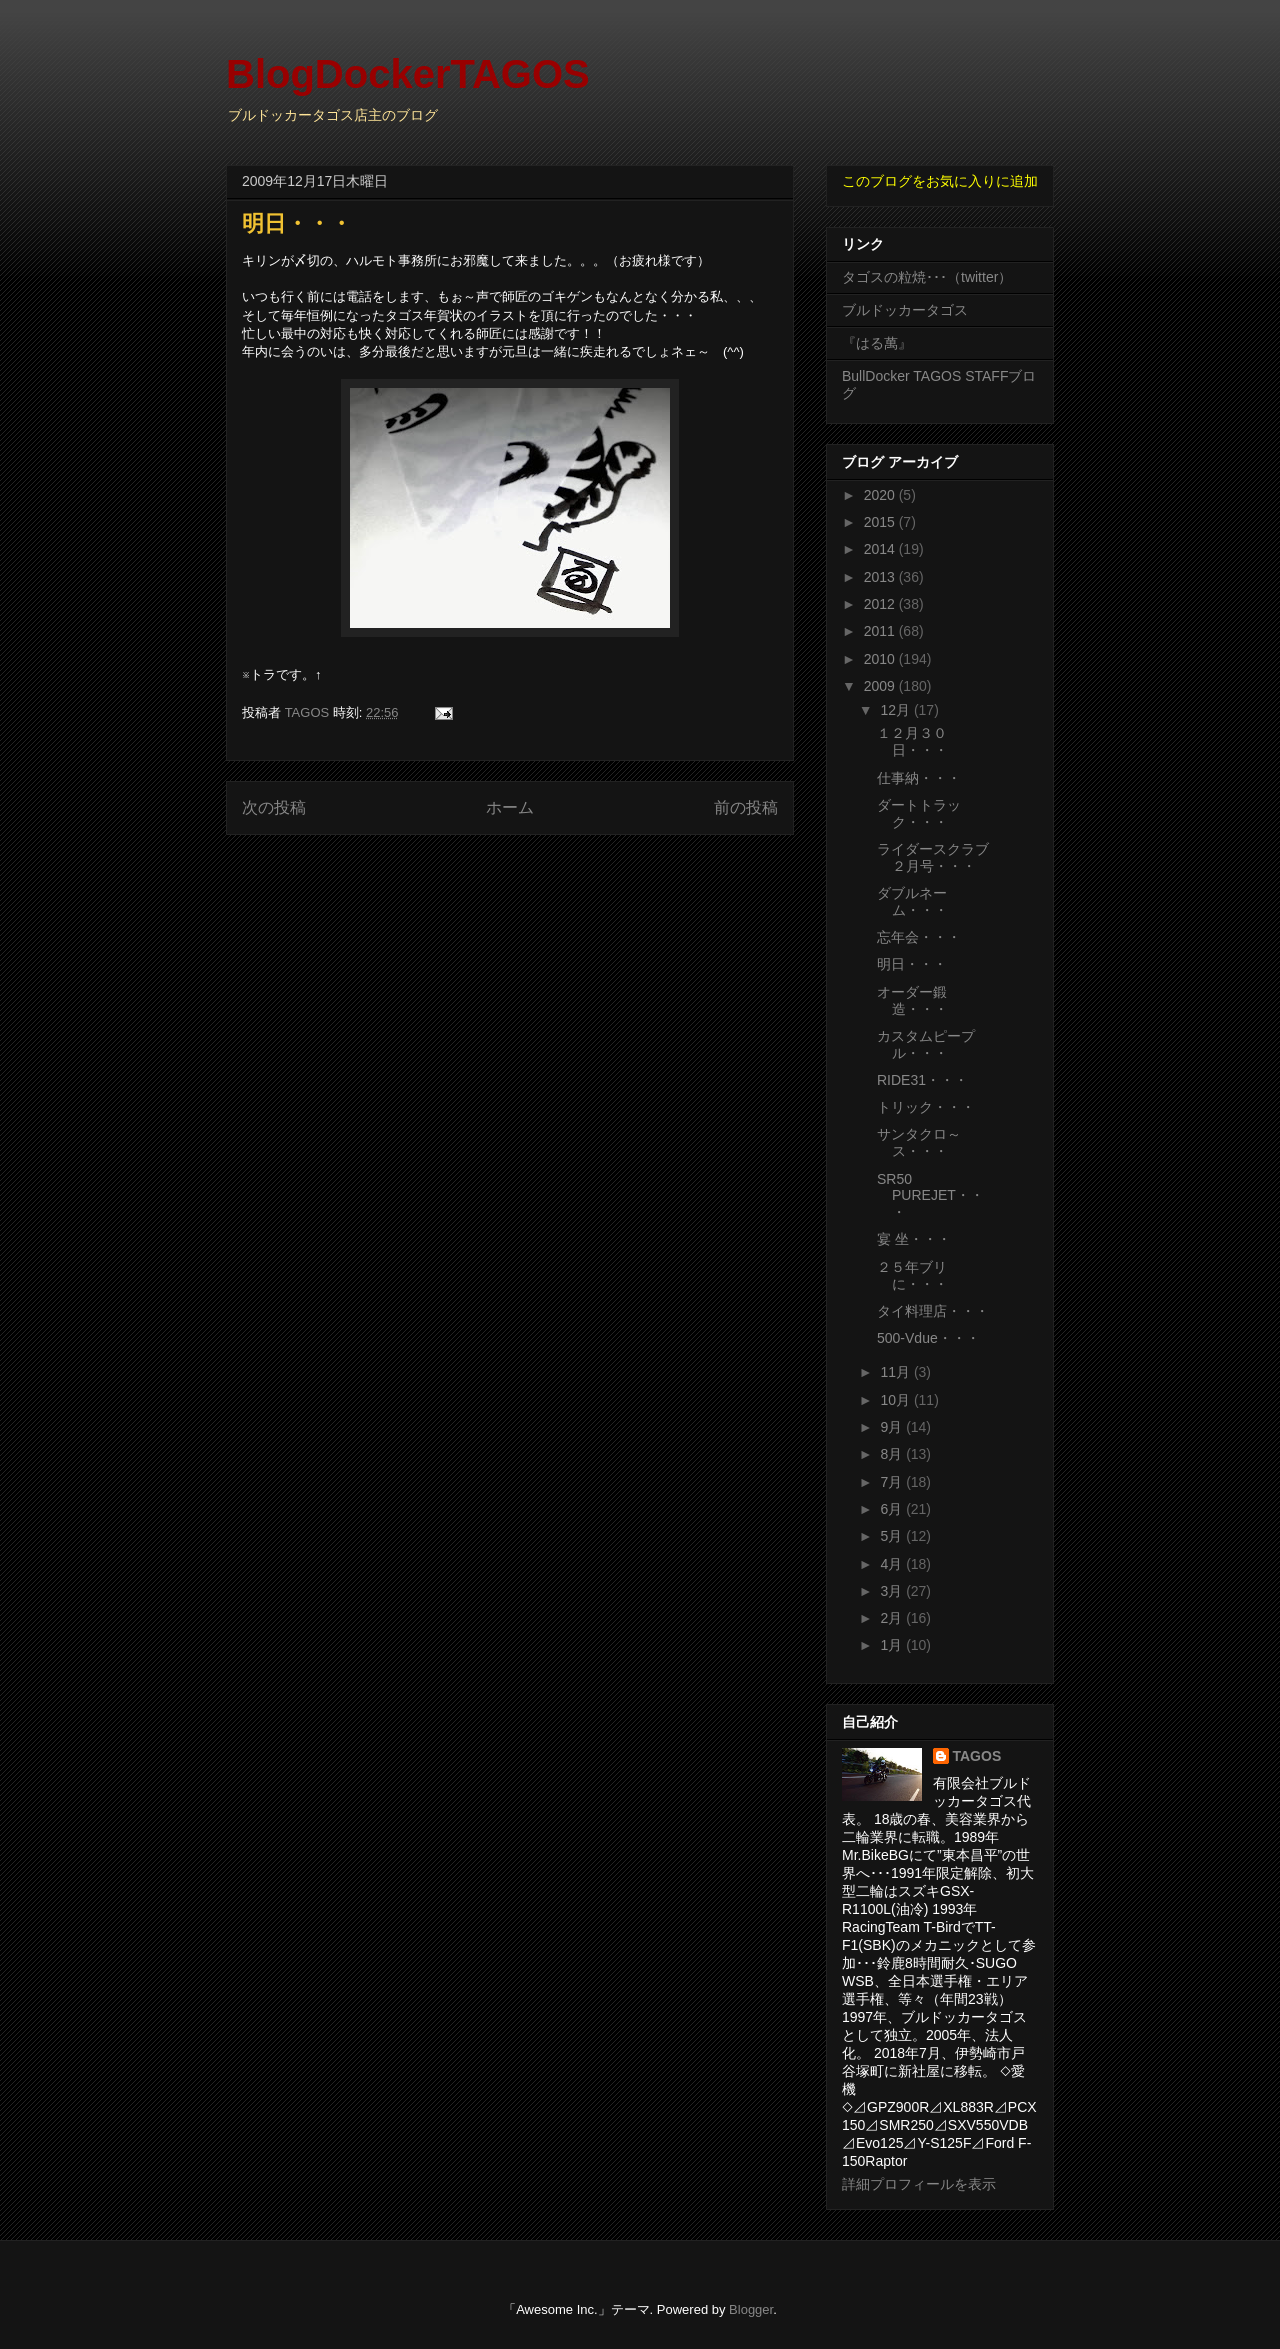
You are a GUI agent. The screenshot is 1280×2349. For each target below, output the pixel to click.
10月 (896, 1400)
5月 (893, 1536)
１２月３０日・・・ (912, 741)
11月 (896, 1372)
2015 (881, 522)
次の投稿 (274, 807)
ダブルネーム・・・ (912, 901)
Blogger (751, 2309)
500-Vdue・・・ (928, 1338)
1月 (893, 1645)
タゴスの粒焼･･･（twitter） (927, 277)
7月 (893, 1482)
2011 (881, 631)
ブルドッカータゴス (905, 310)
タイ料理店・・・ (933, 1311)
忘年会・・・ (919, 937)
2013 (881, 577)
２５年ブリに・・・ (912, 1275)
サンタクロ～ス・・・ (919, 1142)
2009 (881, 686)
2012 (881, 604)
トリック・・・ (926, 1107)
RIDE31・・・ (922, 1080)
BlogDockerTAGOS (408, 74)
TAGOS (977, 1756)
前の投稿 (746, 807)
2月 (893, 1618)
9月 (893, 1427)
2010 (881, 659)
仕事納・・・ (919, 778)
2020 (881, 495)
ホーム (510, 807)
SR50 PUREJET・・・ (930, 1196)
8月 (893, 1454)
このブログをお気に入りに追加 (940, 181)
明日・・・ (912, 964)
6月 (893, 1509)
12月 (896, 710)
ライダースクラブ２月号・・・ (933, 857)
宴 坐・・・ (914, 1239)
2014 (881, 549)
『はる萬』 (877, 343)
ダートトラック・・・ (919, 813)
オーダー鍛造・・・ (912, 1000)
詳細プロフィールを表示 (919, 2184)
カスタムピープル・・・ (926, 1044)
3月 (893, 1591)
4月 (893, 1564)
